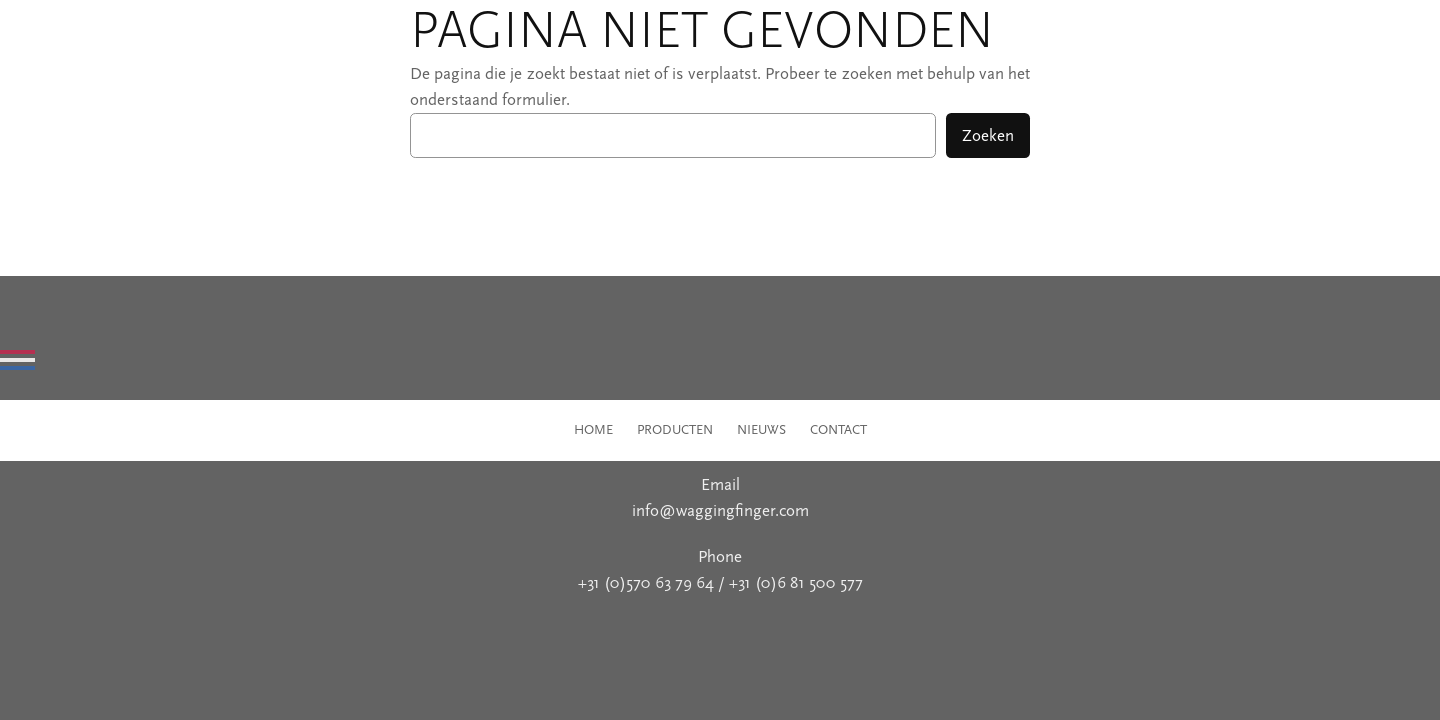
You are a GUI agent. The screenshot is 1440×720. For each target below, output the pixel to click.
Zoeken (988, 135)
